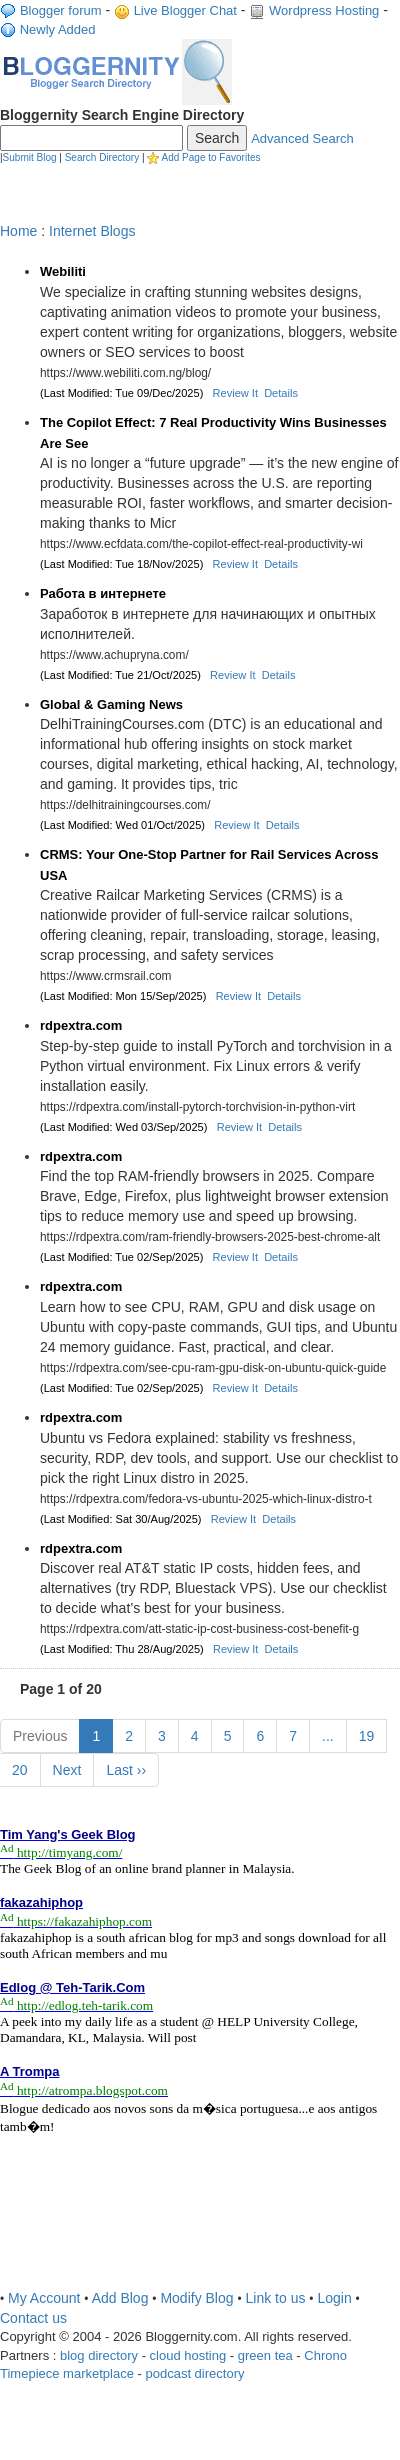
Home (18, 231)
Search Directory (102, 157)
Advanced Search (302, 138)
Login (334, 2298)
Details (281, 393)
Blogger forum (61, 10)
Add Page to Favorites (211, 157)
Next (67, 1770)
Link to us (276, 2298)
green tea (265, 2355)
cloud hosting (188, 2355)
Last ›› (126, 1770)
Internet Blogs (92, 231)
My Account (44, 2298)
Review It (235, 393)
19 (367, 1736)
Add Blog (120, 2298)
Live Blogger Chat (185, 10)
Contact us (33, 2318)
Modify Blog (196, 2298)
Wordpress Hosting (324, 10)
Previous (40, 1736)
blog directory (99, 2355)
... (328, 1736)
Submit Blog (30, 157)
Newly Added (58, 29)
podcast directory (194, 2373)
